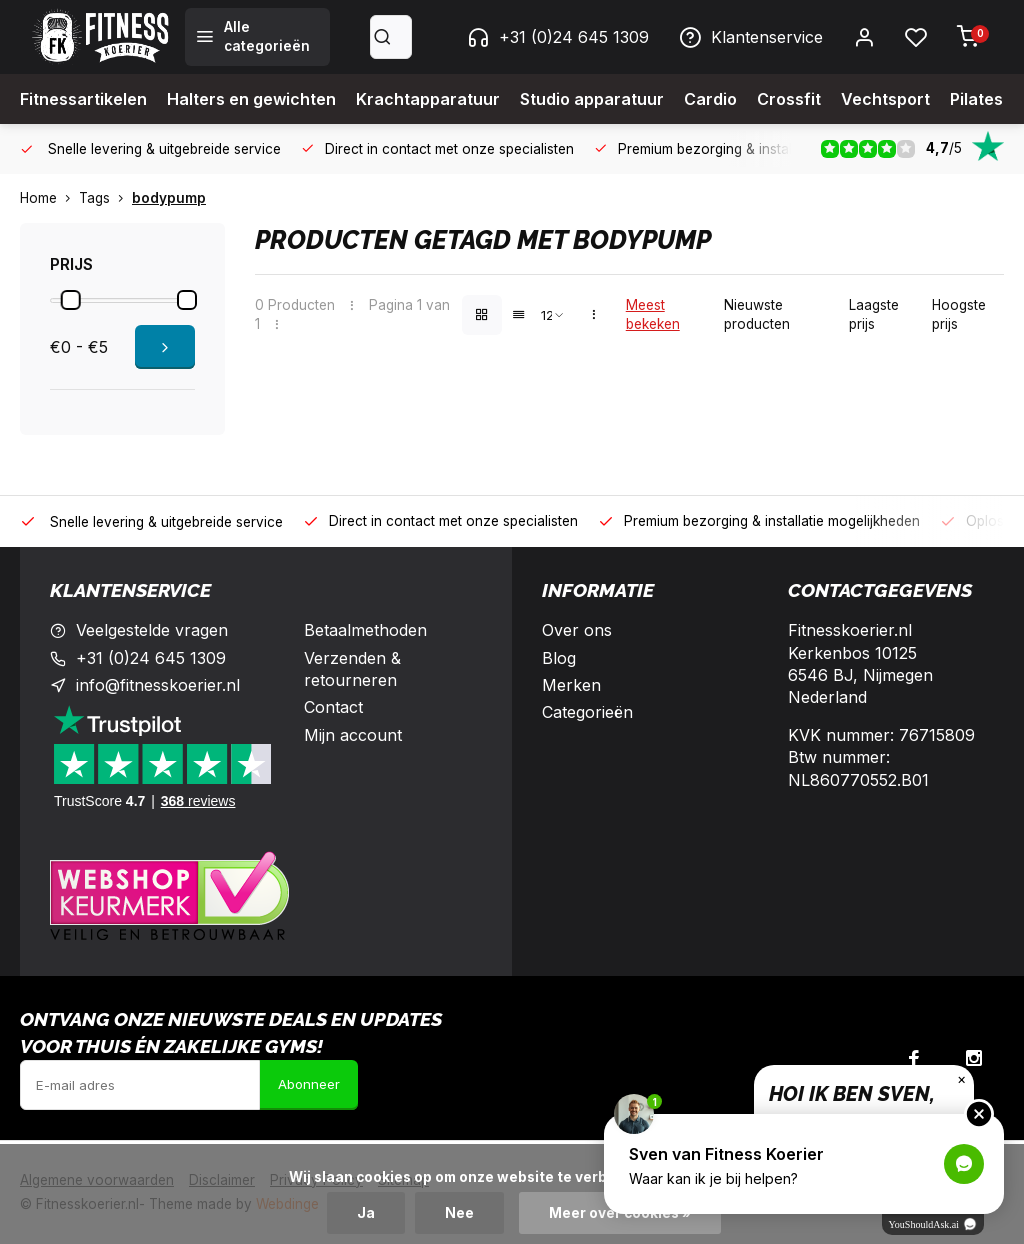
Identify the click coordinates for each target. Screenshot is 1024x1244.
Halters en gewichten (251, 99)
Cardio (710, 99)
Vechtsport (885, 99)
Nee (459, 1213)
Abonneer (309, 1084)
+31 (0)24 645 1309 (558, 37)
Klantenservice (751, 37)
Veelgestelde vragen (152, 630)
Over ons (577, 630)
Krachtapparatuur (428, 99)
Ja (366, 1213)
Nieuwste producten (757, 314)
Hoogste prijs (959, 314)
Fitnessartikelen (83, 99)
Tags (105, 198)
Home (49, 198)
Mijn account (353, 735)
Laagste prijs (874, 314)
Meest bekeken (653, 314)
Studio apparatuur (592, 99)
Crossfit (789, 99)
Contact (333, 707)
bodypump (169, 198)
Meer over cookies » (620, 1213)
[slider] (71, 300)
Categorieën (587, 712)
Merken (571, 685)
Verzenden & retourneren (352, 669)
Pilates (976, 99)
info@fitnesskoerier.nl (158, 685)
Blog (559, 658)
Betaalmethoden (365, 630)
